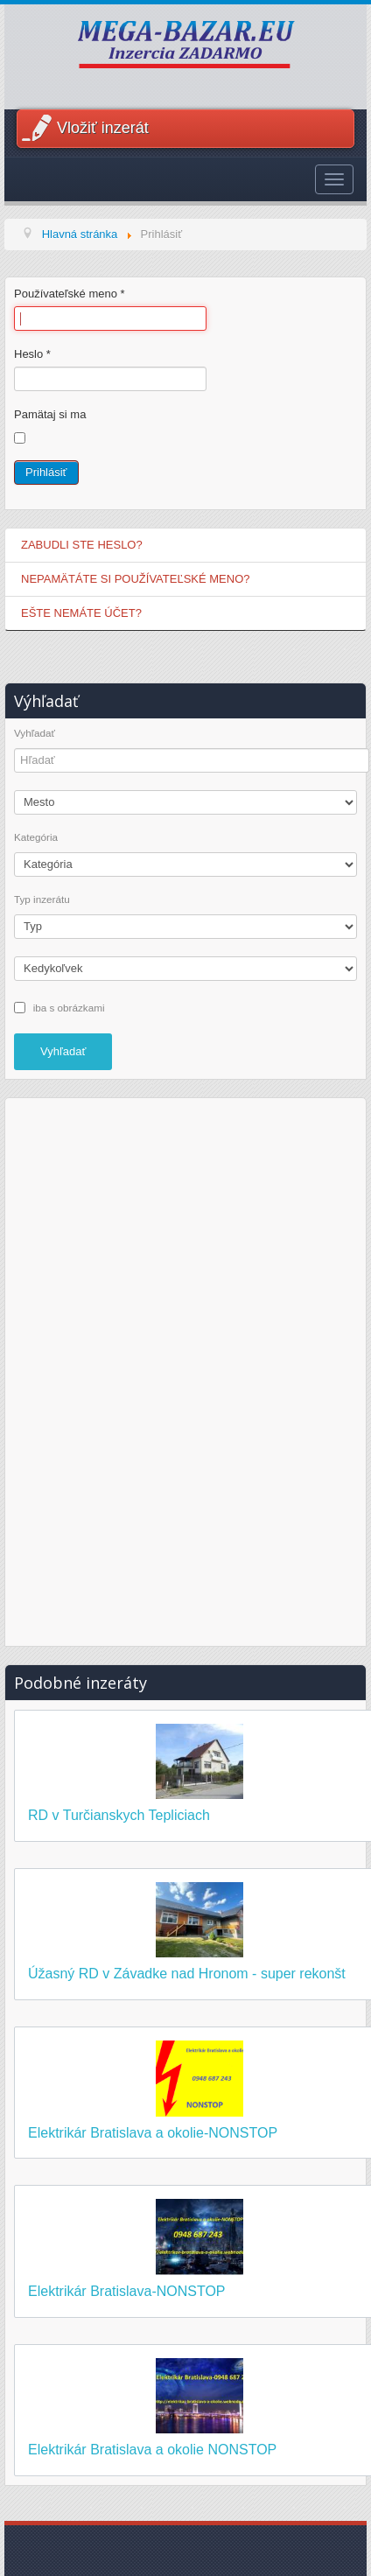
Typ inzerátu (42, 899)
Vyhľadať (34, 733)
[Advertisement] (186, 1369)
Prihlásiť (46, 472)
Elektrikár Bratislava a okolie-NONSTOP (152, 2132)
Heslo (32, 353)
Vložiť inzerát (103, 127)
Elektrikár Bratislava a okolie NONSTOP (152, 2449)
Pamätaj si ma (50, 414)
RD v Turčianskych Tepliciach (119, 1815)
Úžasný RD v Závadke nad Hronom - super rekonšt (187, 1973)
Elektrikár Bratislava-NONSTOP (127, 2291)
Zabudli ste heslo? (82, 544)
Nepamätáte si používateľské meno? (135, 578)
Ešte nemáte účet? (81, 613)
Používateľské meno (69, 293)
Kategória (36, 837)
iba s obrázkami (69, 1006)
